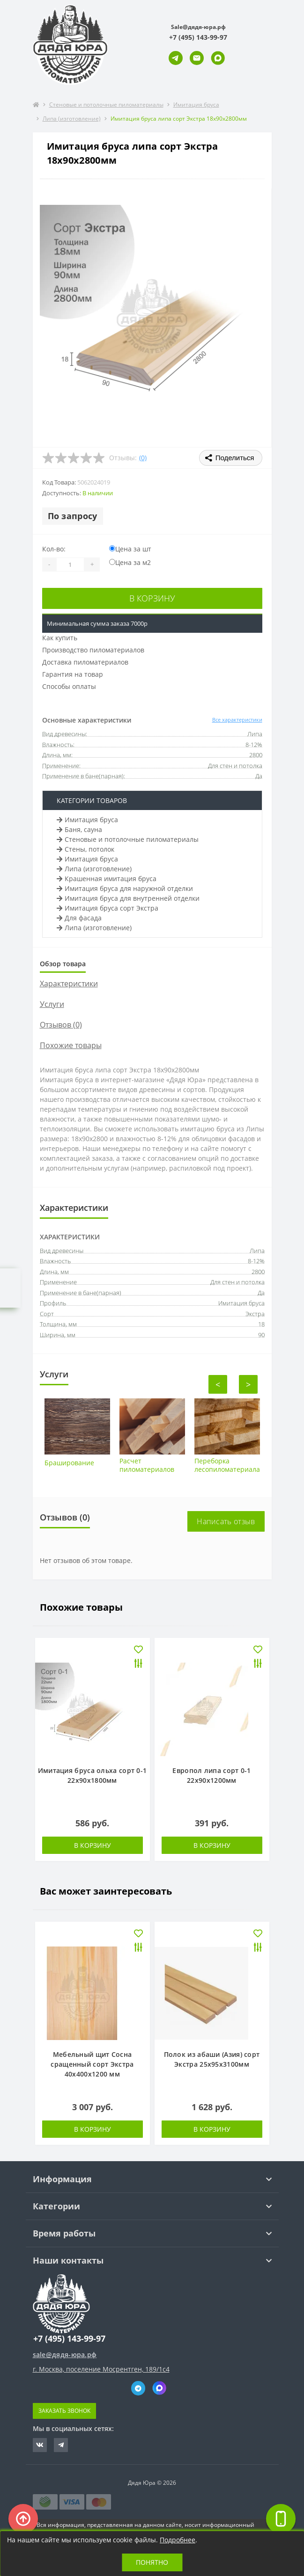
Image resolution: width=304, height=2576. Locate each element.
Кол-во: (54, 548)
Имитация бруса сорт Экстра (107, 908)
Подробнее (177, 2539)
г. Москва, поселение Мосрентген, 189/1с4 (101, 2369)
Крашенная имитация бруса (106, 878)
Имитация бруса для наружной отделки (125, 888)
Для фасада (79, 917)
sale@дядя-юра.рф (65, 2354)
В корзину (152, 598)
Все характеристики (237, 719)
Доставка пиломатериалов (85, 662)
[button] (198, 37)
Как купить (59, 637)
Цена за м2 (130, 562)
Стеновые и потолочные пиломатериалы (106, 105)
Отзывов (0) (61, 1025)
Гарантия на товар (72, 674)
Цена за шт (130, 548)
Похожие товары (71, 1045)
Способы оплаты (69, 686)
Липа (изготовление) (72, 119)
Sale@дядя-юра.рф (198, 27)
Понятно (152, 2562)
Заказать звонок (64, 2411)
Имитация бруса (196, 105)
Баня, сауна (79, 829)
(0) (143, 457)
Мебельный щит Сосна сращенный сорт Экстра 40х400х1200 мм (92, 2064)
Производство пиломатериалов (93, 649)
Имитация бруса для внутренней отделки (128, 898)
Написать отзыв (226, 1521)
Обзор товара (63, 963)
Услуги (52, 1004)
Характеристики (69, 983)
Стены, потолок (85, 849)
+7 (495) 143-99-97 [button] (69, 2338)
